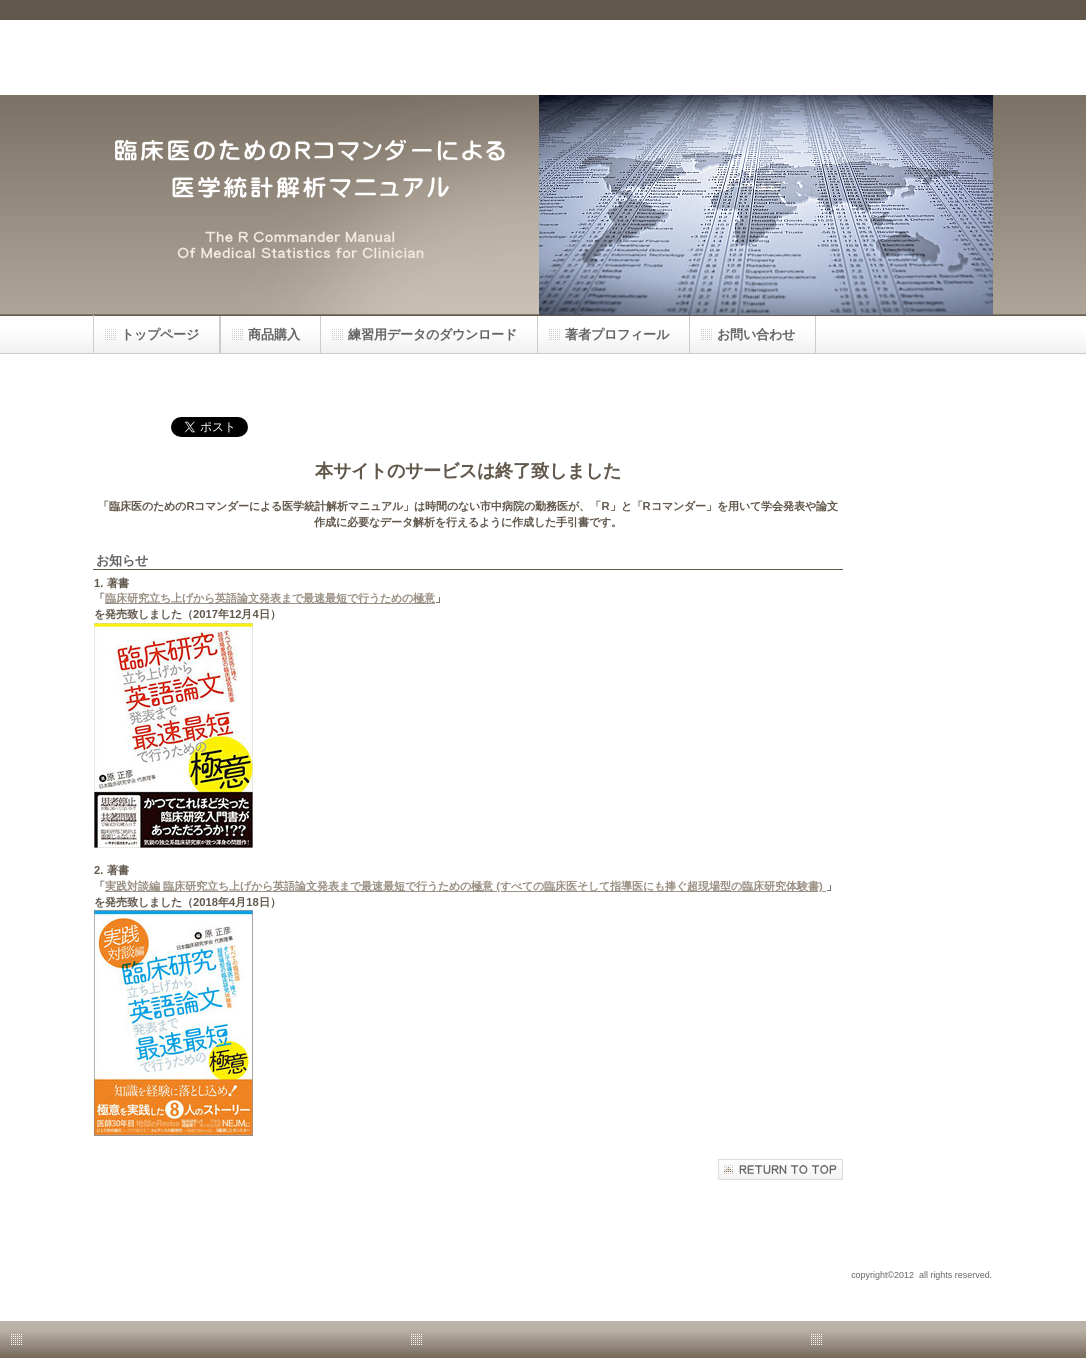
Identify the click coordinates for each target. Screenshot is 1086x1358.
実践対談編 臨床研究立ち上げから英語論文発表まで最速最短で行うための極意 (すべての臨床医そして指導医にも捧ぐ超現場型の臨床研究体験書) (465, 886)
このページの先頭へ (780, 1169)
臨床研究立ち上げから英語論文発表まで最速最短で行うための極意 (270, 598)
